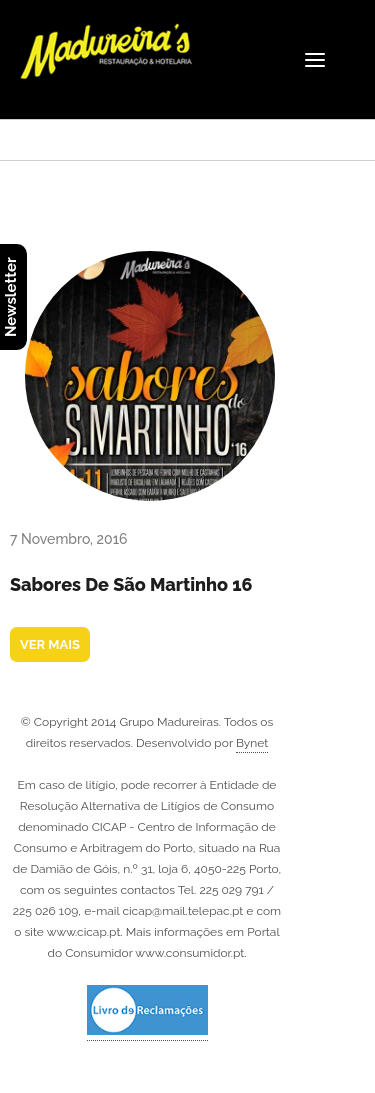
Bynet (252, 743)
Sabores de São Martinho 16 (131, 584)
